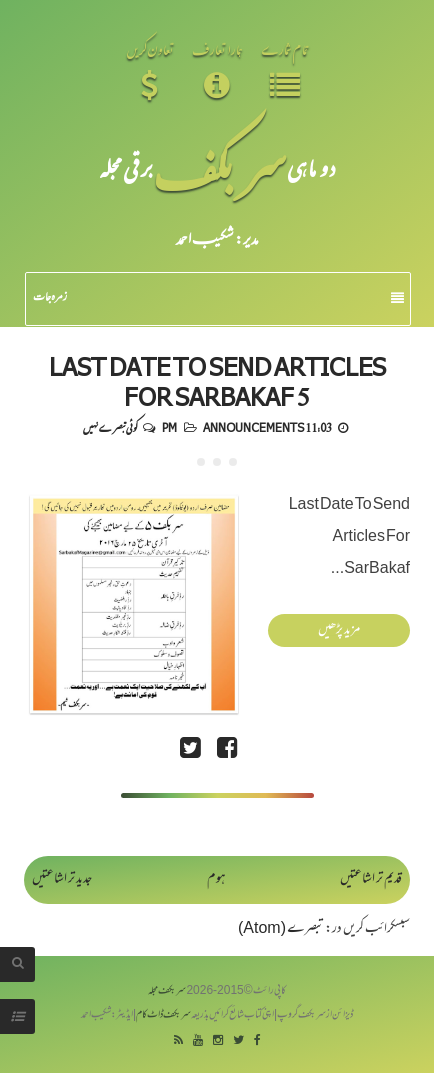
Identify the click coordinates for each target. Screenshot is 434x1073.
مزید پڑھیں (339, 630)
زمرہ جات (218, 298)
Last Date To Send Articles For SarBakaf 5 (217, 381)
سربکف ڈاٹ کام (163, 1015)
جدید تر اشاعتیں (62, 879)
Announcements (253, 427)
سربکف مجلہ (167, 991)
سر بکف (220, 167)
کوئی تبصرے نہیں (110, 427)
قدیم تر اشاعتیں (371, 879)
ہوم (216, 879)
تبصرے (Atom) (281, 929)
